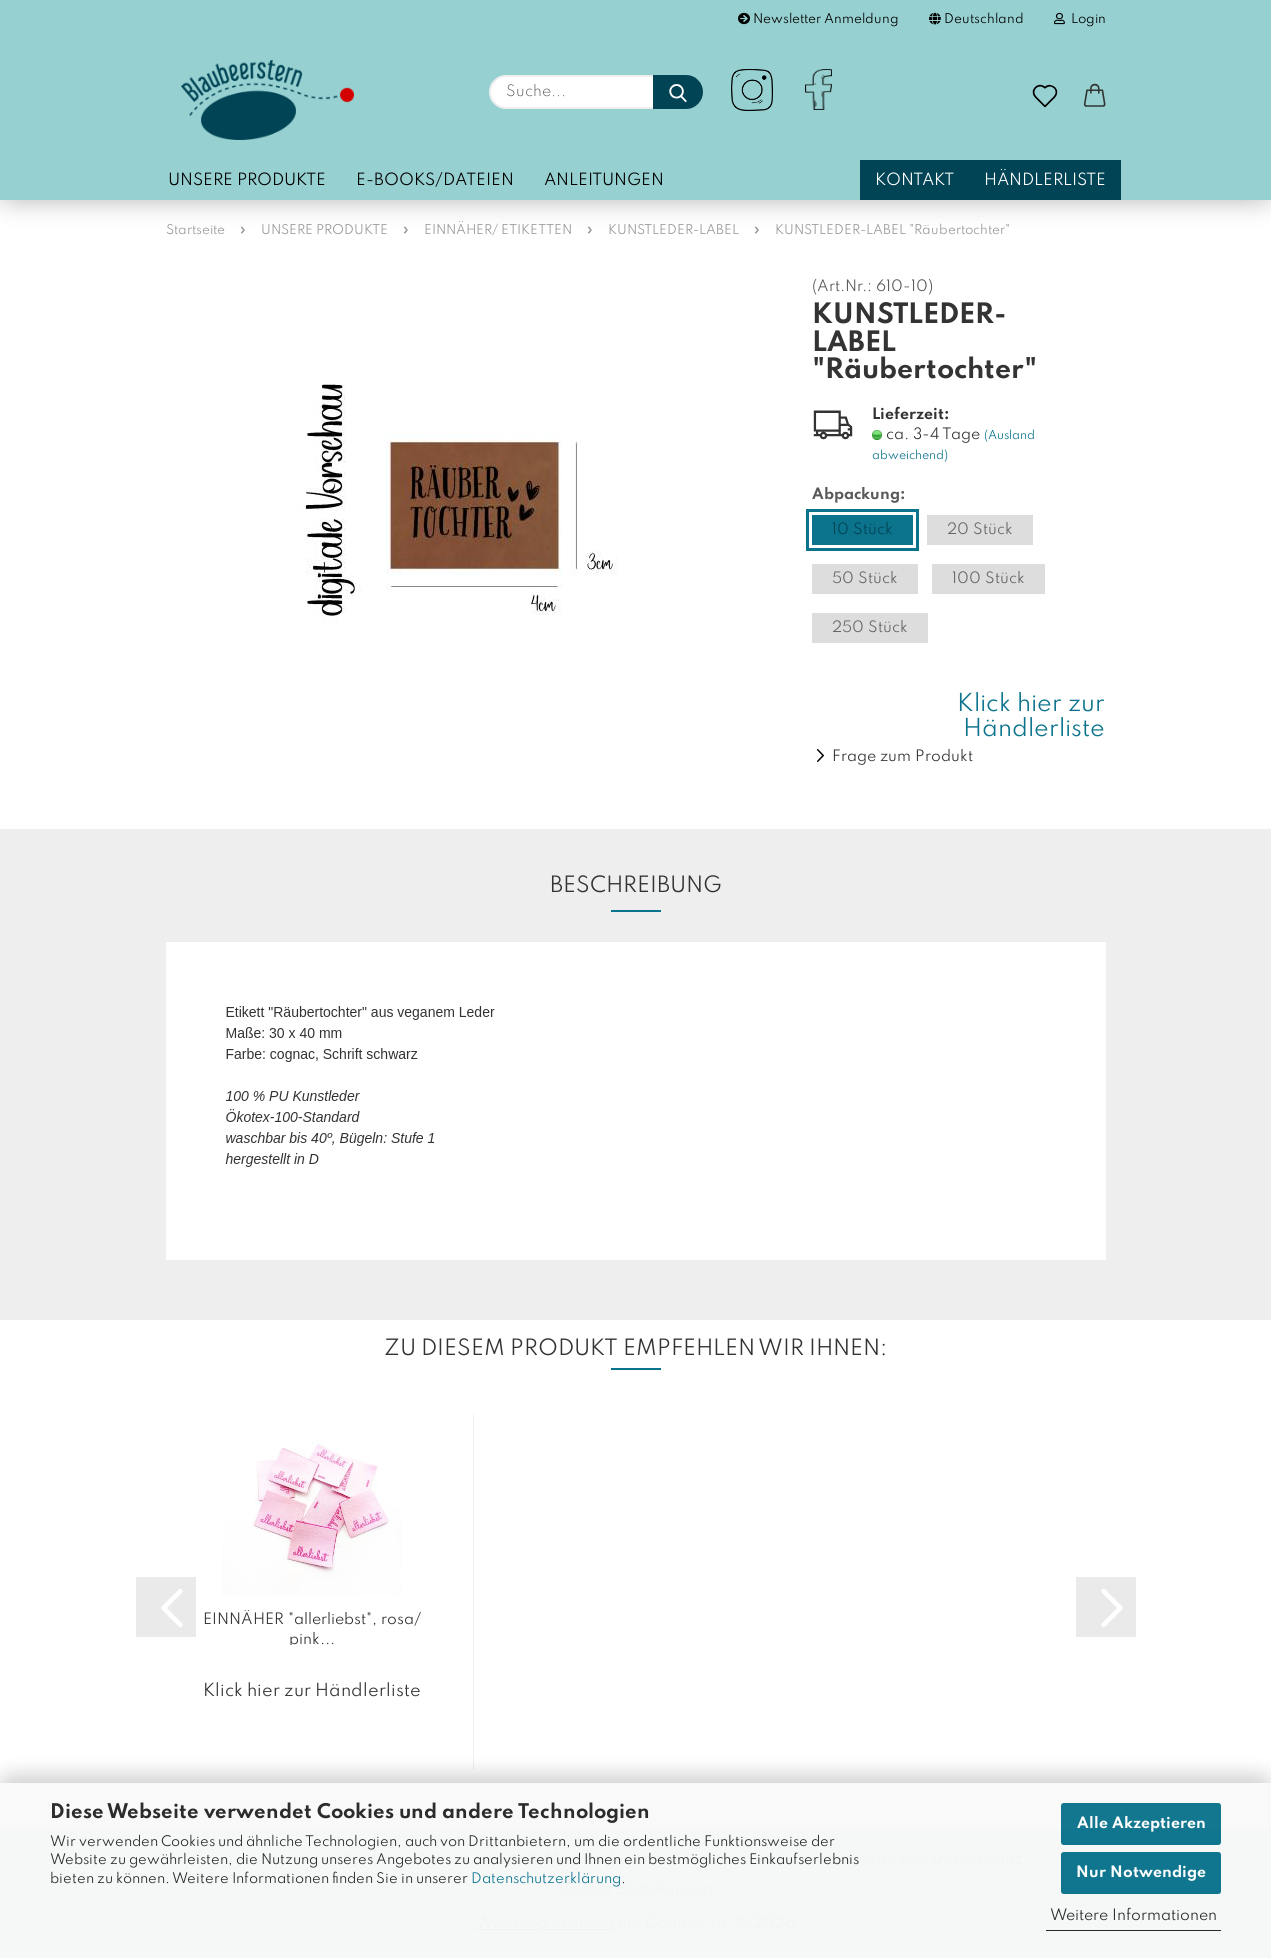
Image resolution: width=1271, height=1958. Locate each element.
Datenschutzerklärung (546, 1879)
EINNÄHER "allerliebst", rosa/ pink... (312, 1628)
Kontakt (914, 180)
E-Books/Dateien (435, 180)
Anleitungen (604, 180)
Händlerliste (1045, 180)
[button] (1095, 97)
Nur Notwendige (1141, 1873)
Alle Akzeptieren (1141, 1824)
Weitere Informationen (1133, 1916)
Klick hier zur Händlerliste (1031, 717)
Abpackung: (858, 495)
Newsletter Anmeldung (818, 19)
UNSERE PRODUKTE (247, 180)
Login (1080, 19)
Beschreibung (636, 886)
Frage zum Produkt (902, 757)
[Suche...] (678, 92)
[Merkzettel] (1045, 97)
